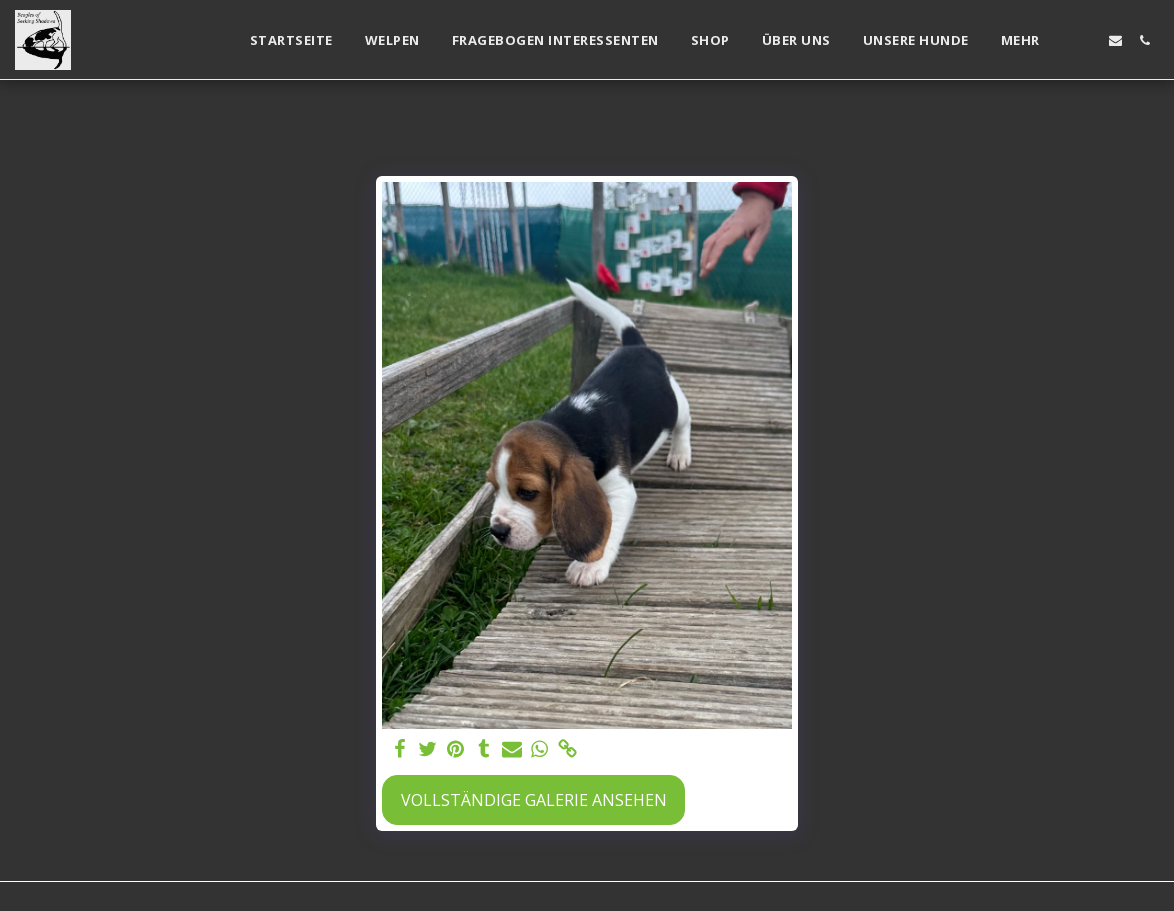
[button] (1086, 40)
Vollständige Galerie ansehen (534, 800)
